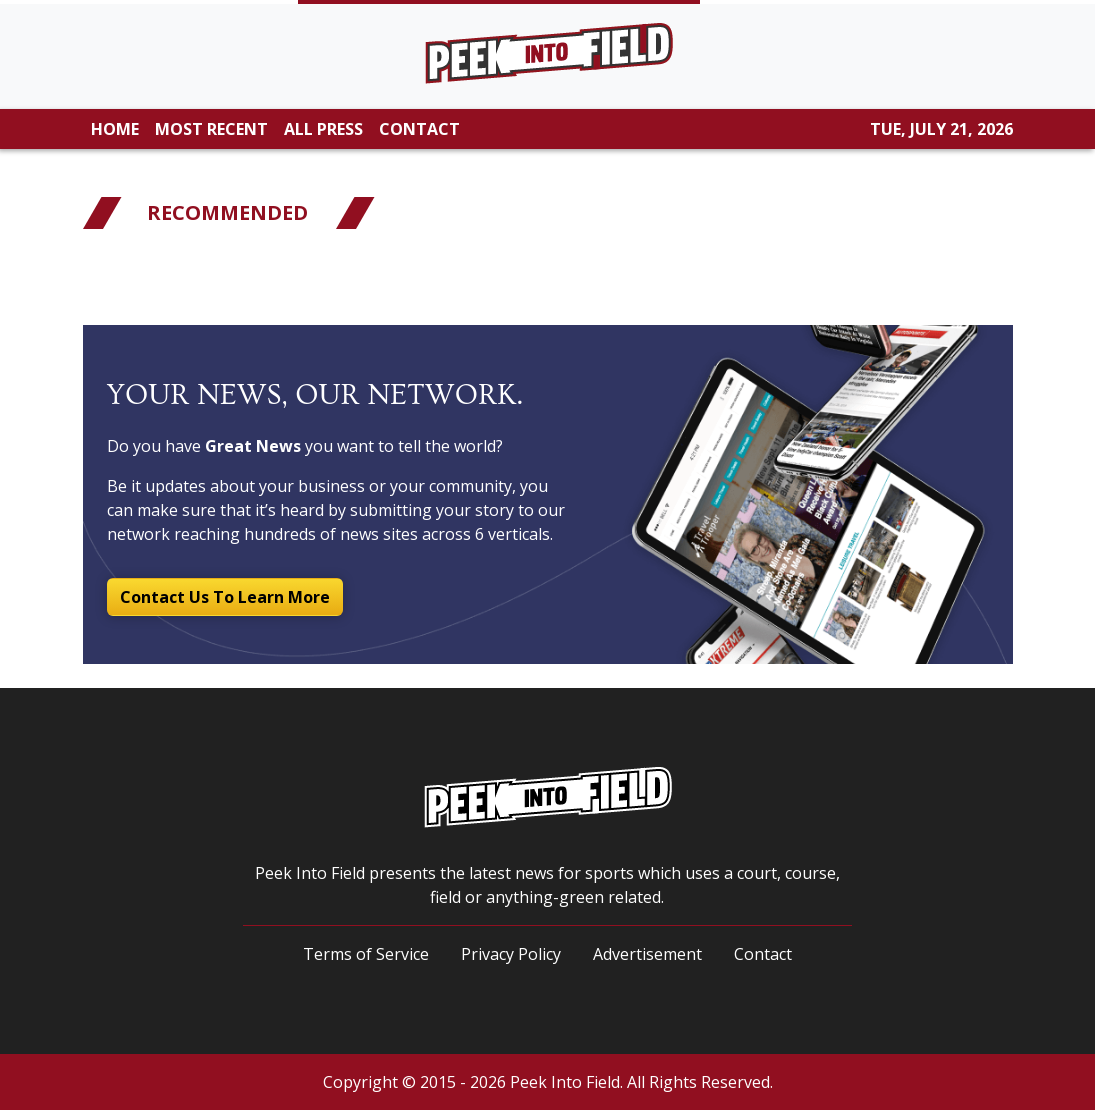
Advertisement (647, 954)
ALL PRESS (323, 129)
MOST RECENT (211, 129)
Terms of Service (366, 954)
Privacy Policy (511, 954)
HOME (115, 129)
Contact (763, 954)
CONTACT (419, 129)
